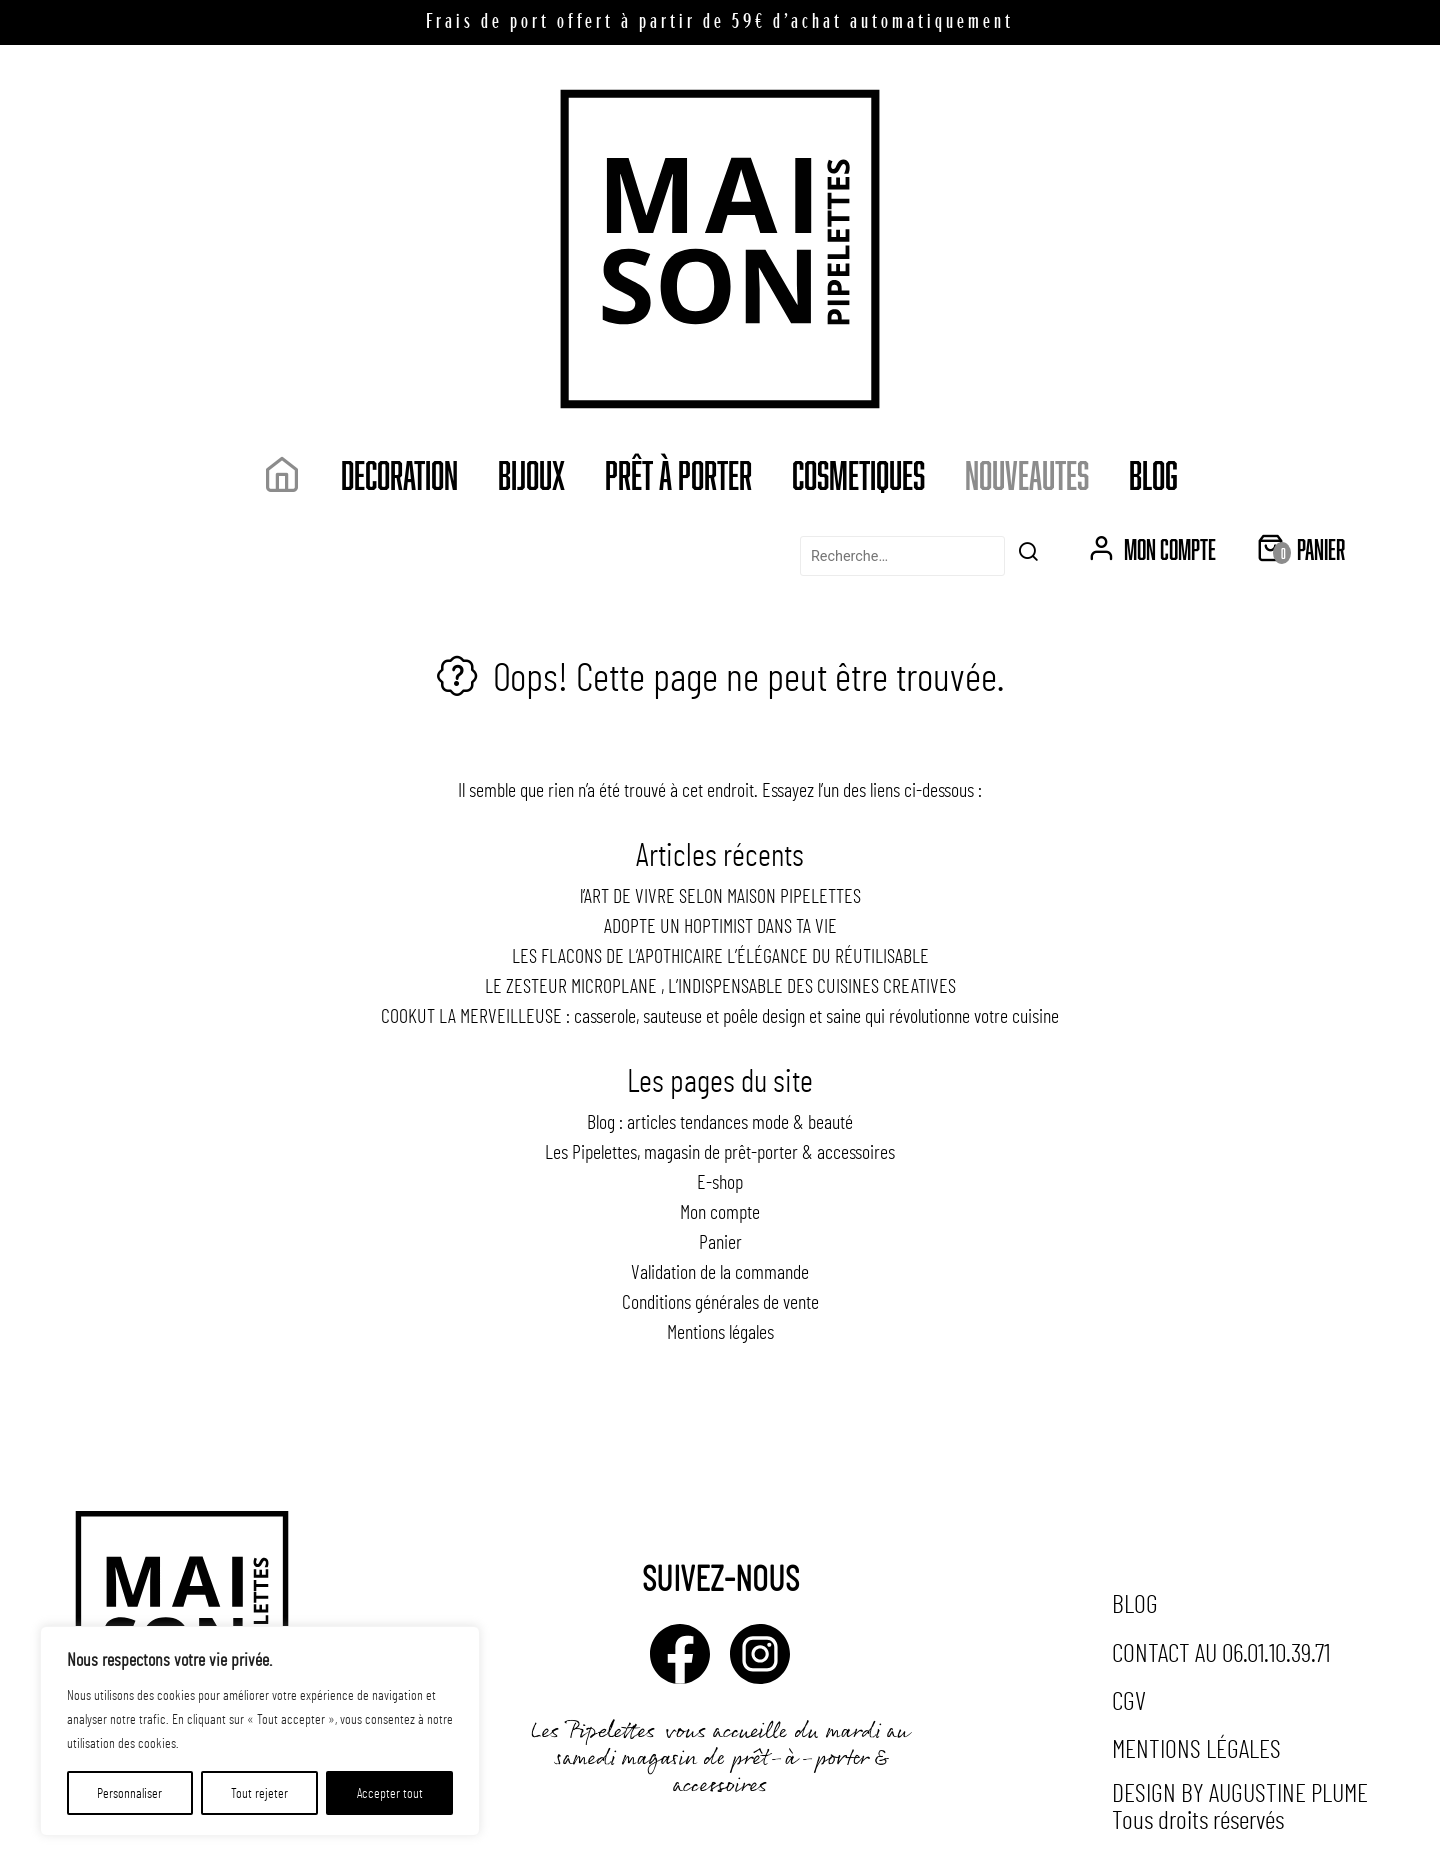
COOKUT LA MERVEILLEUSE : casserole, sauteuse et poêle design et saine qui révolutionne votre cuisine (720, 1015)
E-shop (720, 1181)
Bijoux (531, 474)
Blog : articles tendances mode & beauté (720, 1121)
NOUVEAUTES (1027, 474)
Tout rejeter (259, 1792)
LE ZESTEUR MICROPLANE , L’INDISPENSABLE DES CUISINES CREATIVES (720, 985)
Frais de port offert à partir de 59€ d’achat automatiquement (720, 22)
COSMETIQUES (858, 474)
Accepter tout (390, 1792)
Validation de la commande (720, 1271)
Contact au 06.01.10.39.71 (1221, 1651)
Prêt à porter (678, 474)
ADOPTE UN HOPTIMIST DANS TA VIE (720, 925)
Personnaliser (129, 1792)
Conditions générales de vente (720, 1301)
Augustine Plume (1288, 1791)
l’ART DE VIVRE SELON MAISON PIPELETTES (720, 895)
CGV (1129, 1699)
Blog (1153, 474)
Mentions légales (720, 1331)
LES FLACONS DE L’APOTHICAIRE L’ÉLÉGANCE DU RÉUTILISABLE (720, 955)
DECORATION (399, 474)
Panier (720, 1241)
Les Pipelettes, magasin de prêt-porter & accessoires (720, 1151)
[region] (260, 1731)
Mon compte (720, 1211)
